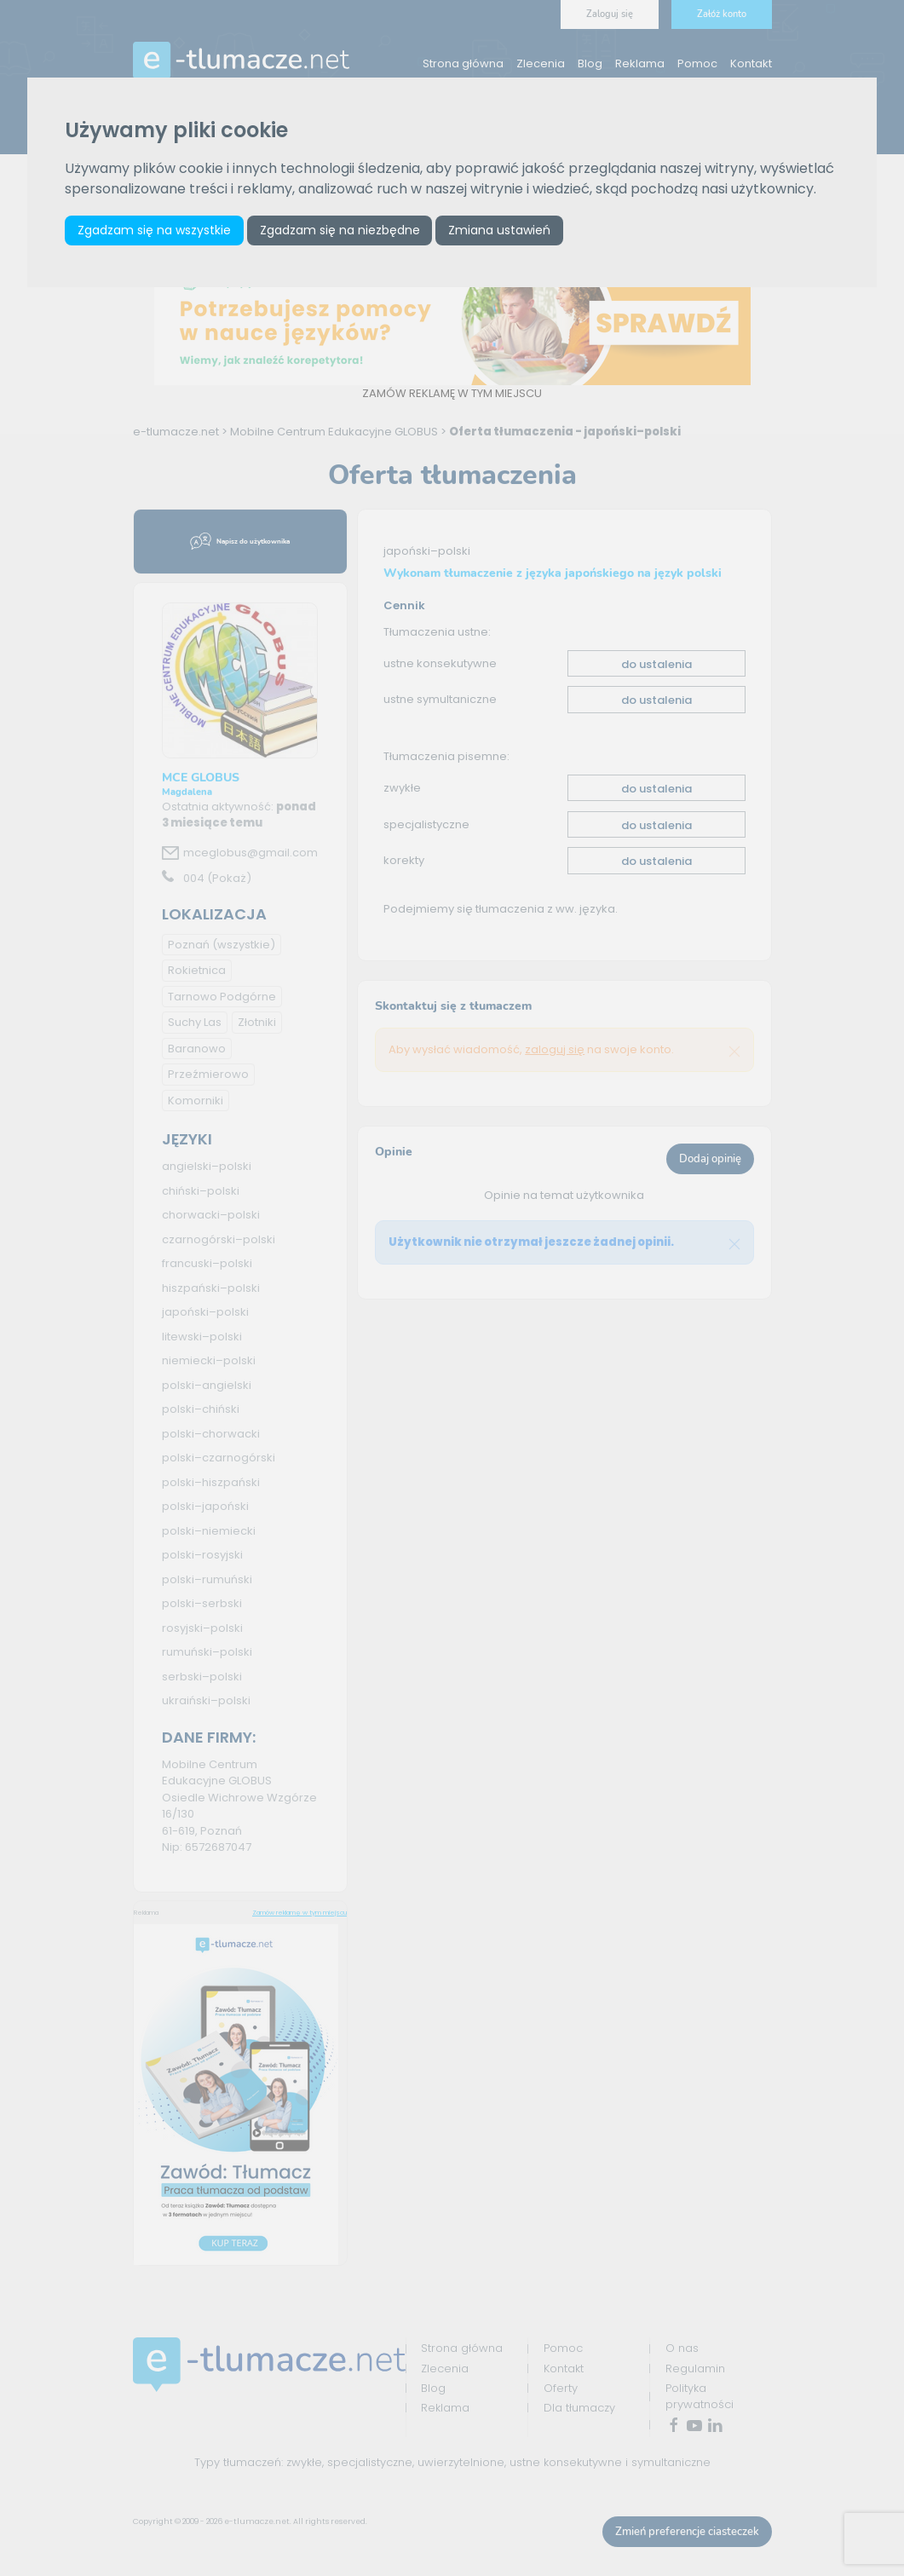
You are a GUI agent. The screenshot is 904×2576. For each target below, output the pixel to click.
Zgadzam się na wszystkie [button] (154, 230)
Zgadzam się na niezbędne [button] (340, 230)
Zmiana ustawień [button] (499, 230)
